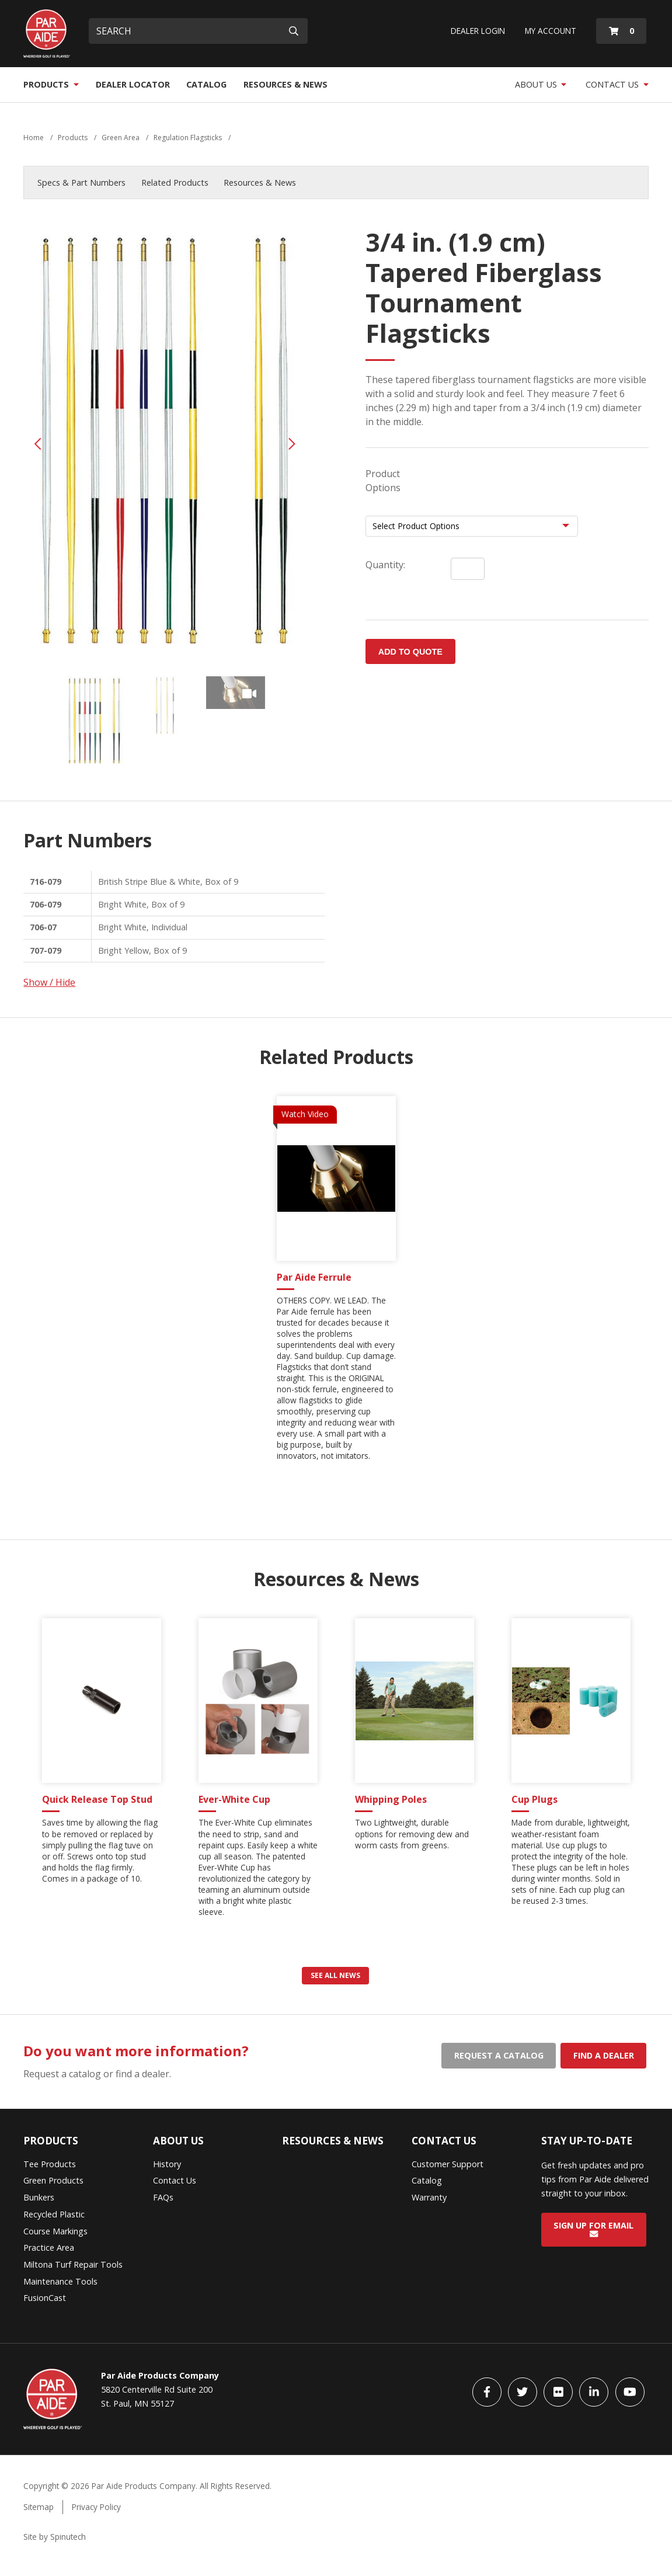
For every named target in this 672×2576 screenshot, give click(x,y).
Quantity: (385, 564)
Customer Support (447, 2164)
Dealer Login (478, 30)
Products (51, 84)
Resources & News (285, 84)
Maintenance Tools (60, 2281)
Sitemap (38, 2506)
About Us (541, 84)
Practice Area (48, 2247)
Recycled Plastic (54, 2214)
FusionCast (44, 2297)
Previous (38, 443)
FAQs (163, 2197)
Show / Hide (49, 982)
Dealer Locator (133, 84)
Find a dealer (603, 2055)
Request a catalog (499, 2055)
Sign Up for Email (593, 2229)
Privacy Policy (96, 2506)
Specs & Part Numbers (81, 182)
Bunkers (38, 2197)
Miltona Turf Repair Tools (73, 2264)
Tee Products (49, 2164)
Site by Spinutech (54, 2536)
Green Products (53, 2180)
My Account (550, 30)
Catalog (206, 84)
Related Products (174, 182)
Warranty (429, 2197)
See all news (335, 1975)
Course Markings (55, 2231)
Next (292, 443)
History (167, 2164)
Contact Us (617, 84)
